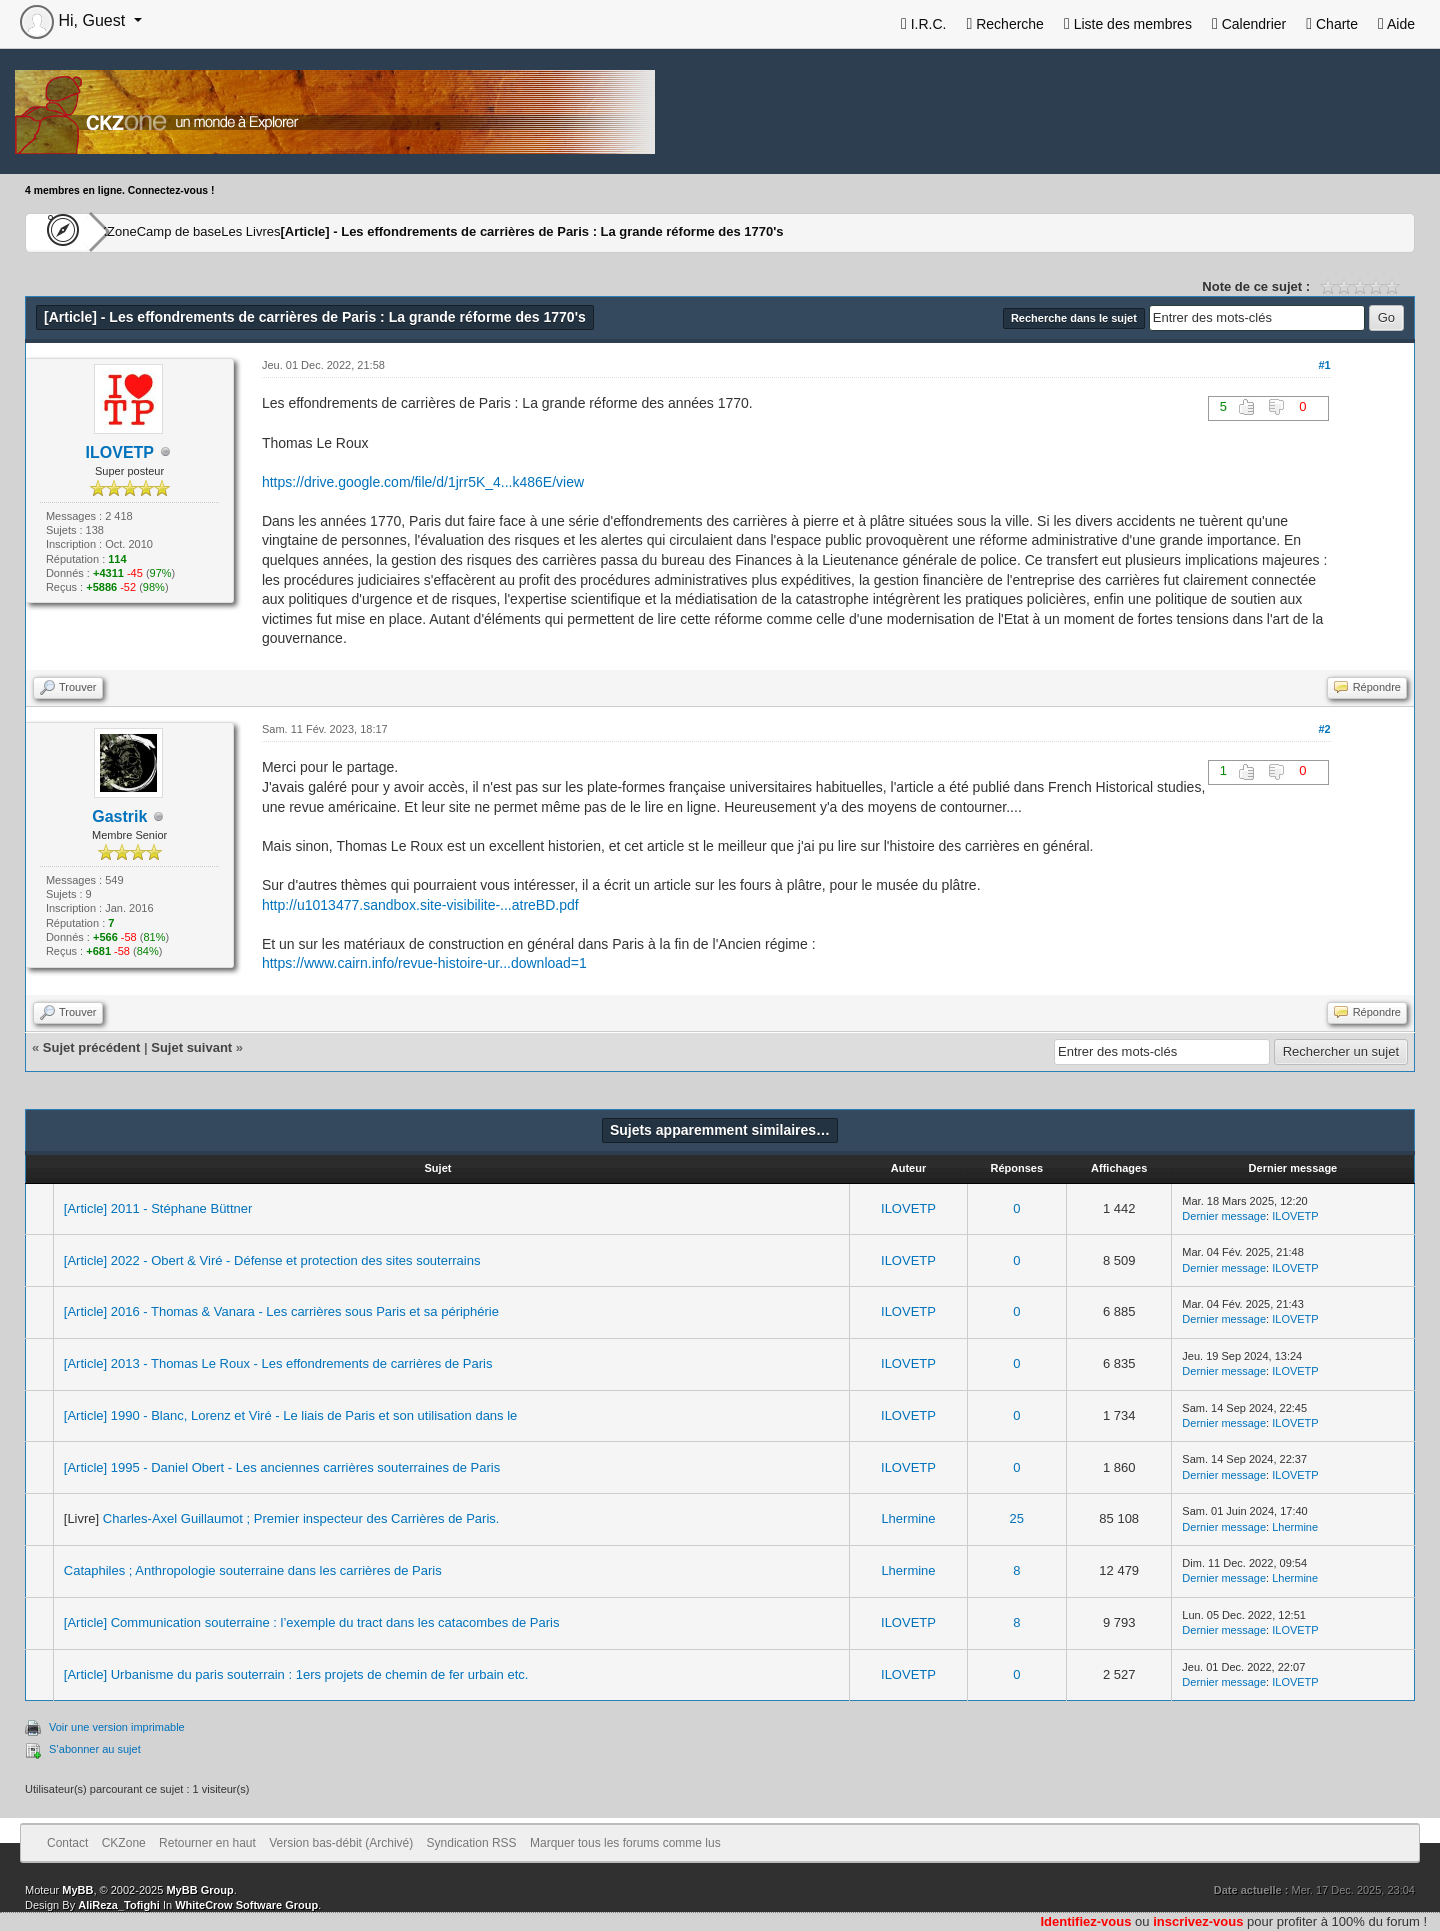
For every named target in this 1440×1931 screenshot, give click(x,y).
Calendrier (1249, 24)
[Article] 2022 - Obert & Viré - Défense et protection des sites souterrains (272, 1260)
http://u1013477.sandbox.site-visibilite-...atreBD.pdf (420, 905)
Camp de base (242, 232)
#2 (1324, 729)
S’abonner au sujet (95, 1749)
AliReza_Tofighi (119, 1905)
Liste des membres (1128, 24)
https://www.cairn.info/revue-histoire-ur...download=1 (424, 963)
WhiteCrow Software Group (246, 1905)
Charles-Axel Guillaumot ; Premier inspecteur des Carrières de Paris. (301, 1518)
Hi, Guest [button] (75, 20)
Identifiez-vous (1085, 1921)
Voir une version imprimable (117, 1727)
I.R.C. (924, 24)
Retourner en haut (207, 1843)
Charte (1332, 24)
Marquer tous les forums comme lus (625, 1843)
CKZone (141, 232)
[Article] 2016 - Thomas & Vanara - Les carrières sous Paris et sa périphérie (281, 1311)
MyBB (77, 1890)
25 (1017, 1518)
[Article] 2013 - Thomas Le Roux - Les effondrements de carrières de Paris (278, 1363)
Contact (67, 1843)
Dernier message (1224, 1216)
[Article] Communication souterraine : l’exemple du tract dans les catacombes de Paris (312, 1622)
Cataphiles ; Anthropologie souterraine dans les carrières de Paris (253, 1570)
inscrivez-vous (1198, 1921)
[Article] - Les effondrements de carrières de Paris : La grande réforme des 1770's (633, 232)
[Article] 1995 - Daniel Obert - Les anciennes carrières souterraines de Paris (282, 1467)
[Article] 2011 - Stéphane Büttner (158, 1208)
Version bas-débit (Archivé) (341, 1843)
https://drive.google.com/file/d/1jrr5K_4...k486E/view (423, 482)
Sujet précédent (92, 1047)
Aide (1396, 24)
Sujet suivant (191, 1047)
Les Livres (348, 232)
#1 (1324, 365)
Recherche (1004, 24)
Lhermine (908, 1518)
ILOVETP (908, 1208)
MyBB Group (199, 1890)
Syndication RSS (472, 1843)
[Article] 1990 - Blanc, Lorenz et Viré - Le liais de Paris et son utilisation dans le (291, 1415)
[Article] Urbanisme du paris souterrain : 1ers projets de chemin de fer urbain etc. (296, 1674)
